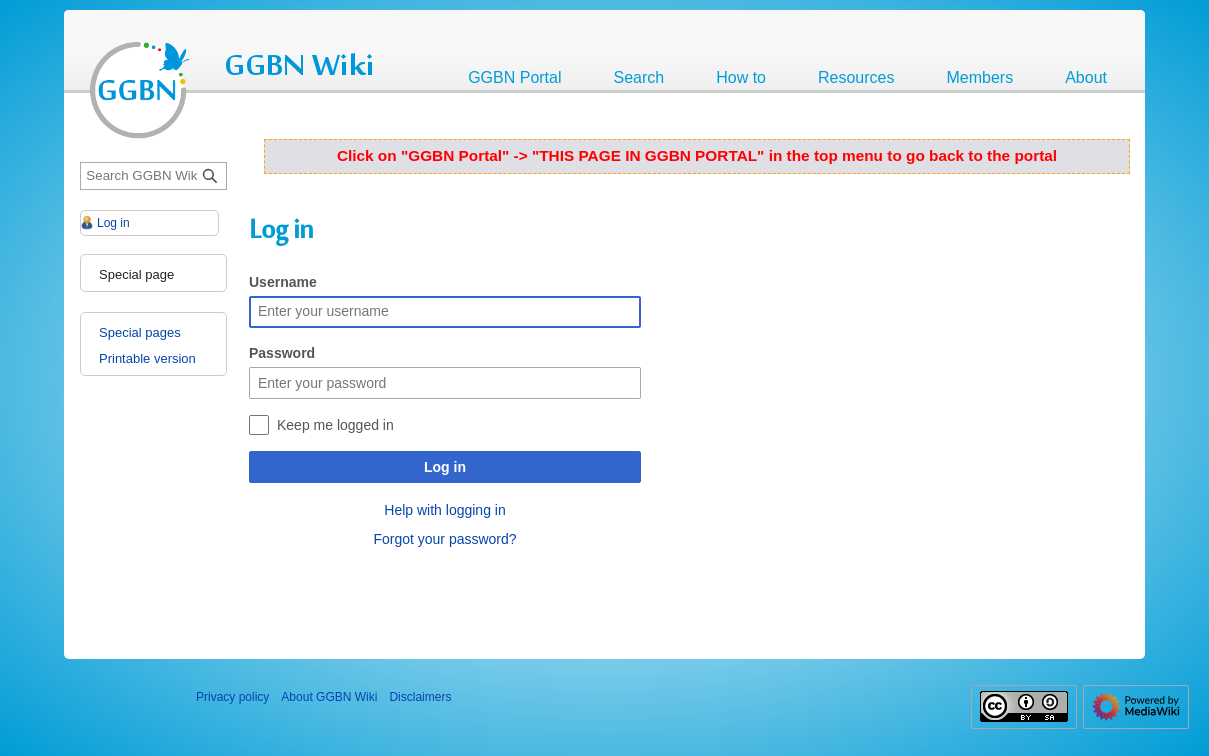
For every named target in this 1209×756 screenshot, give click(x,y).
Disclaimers (420, 697)
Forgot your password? (444, 539)
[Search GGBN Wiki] (153, 176)
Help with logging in (444, 510)
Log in (445, 467)
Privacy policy (232, 697)
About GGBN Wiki (329, 697)
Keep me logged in (335, 425)
